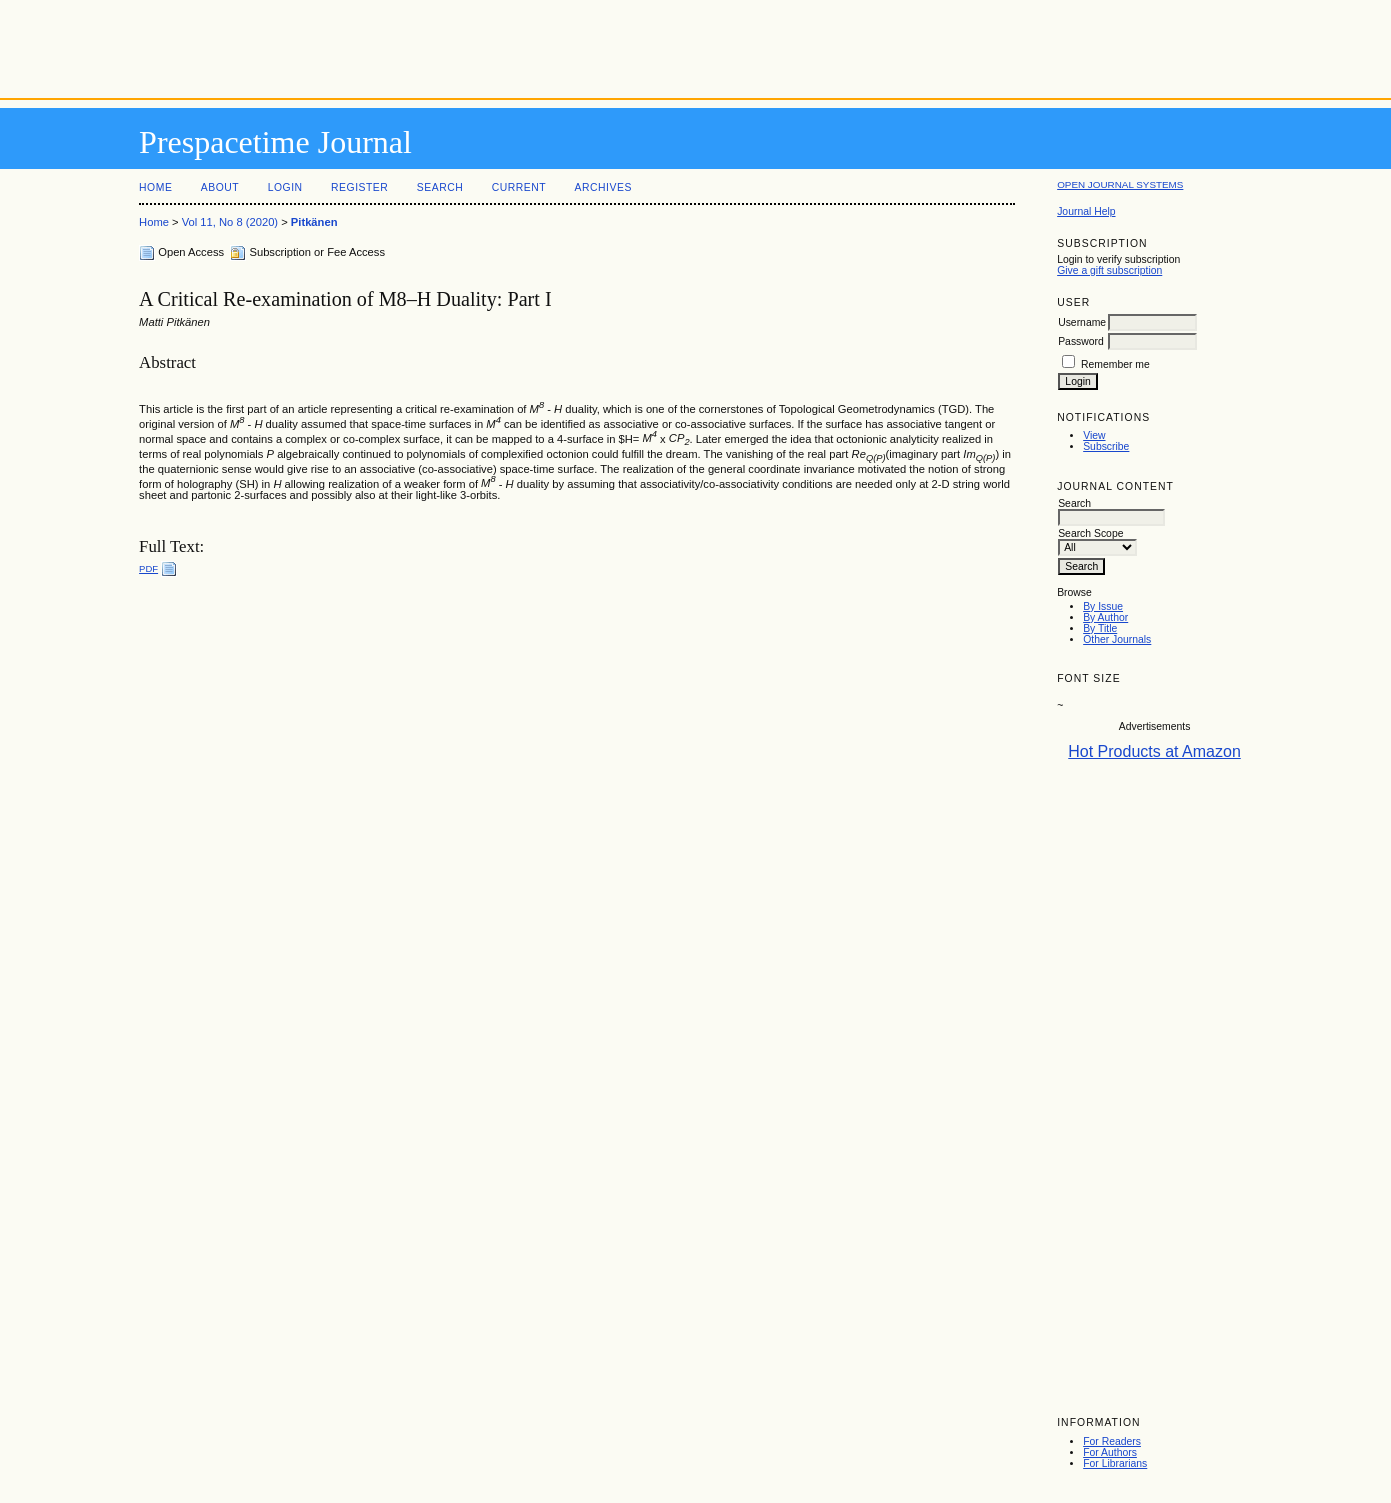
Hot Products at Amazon (1154, 751)
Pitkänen (314, 222)
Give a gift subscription (1109, 270)
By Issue (1103, 606)
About (220, 187)
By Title (1100, 628)
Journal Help (1086, 211)
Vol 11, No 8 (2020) (230, 222)
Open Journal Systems (1120, 184)
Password (1081, 341)
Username (1082, 322)
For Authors (1110, 1452)
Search (440, 187)
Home (155, 187)
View (1094, 435)
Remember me (1115, 364)
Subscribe (1106, 446)
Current (519, 187)
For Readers (1112, 1441)
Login (285, 187)
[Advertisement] (696, 45)
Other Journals (1117, 639)
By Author (1105, 617)
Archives (603, 187)
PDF (148, 568)
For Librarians (1115, 1463)
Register (359, 187)
